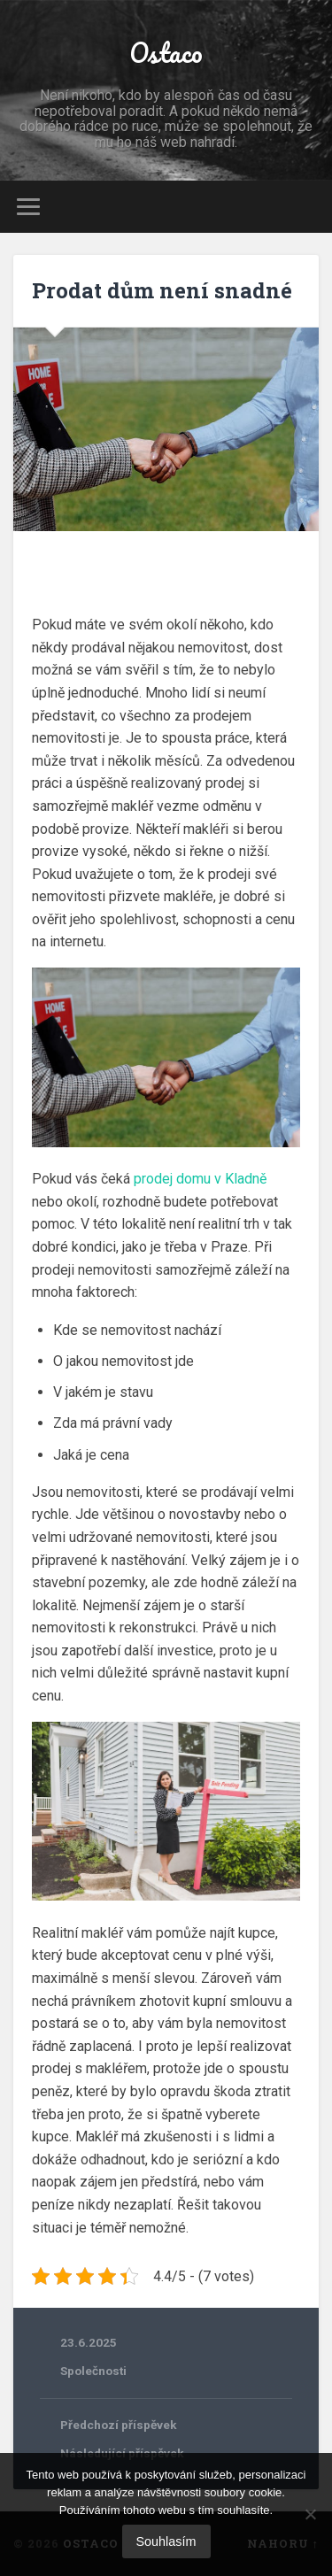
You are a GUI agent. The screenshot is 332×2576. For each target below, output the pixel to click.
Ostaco (166, 52)
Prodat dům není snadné (162, 290)
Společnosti (93, 2371)
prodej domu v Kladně (200, 1178)
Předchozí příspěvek (118, 2425)
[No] (310, 2514)
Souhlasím (166, 2541)
